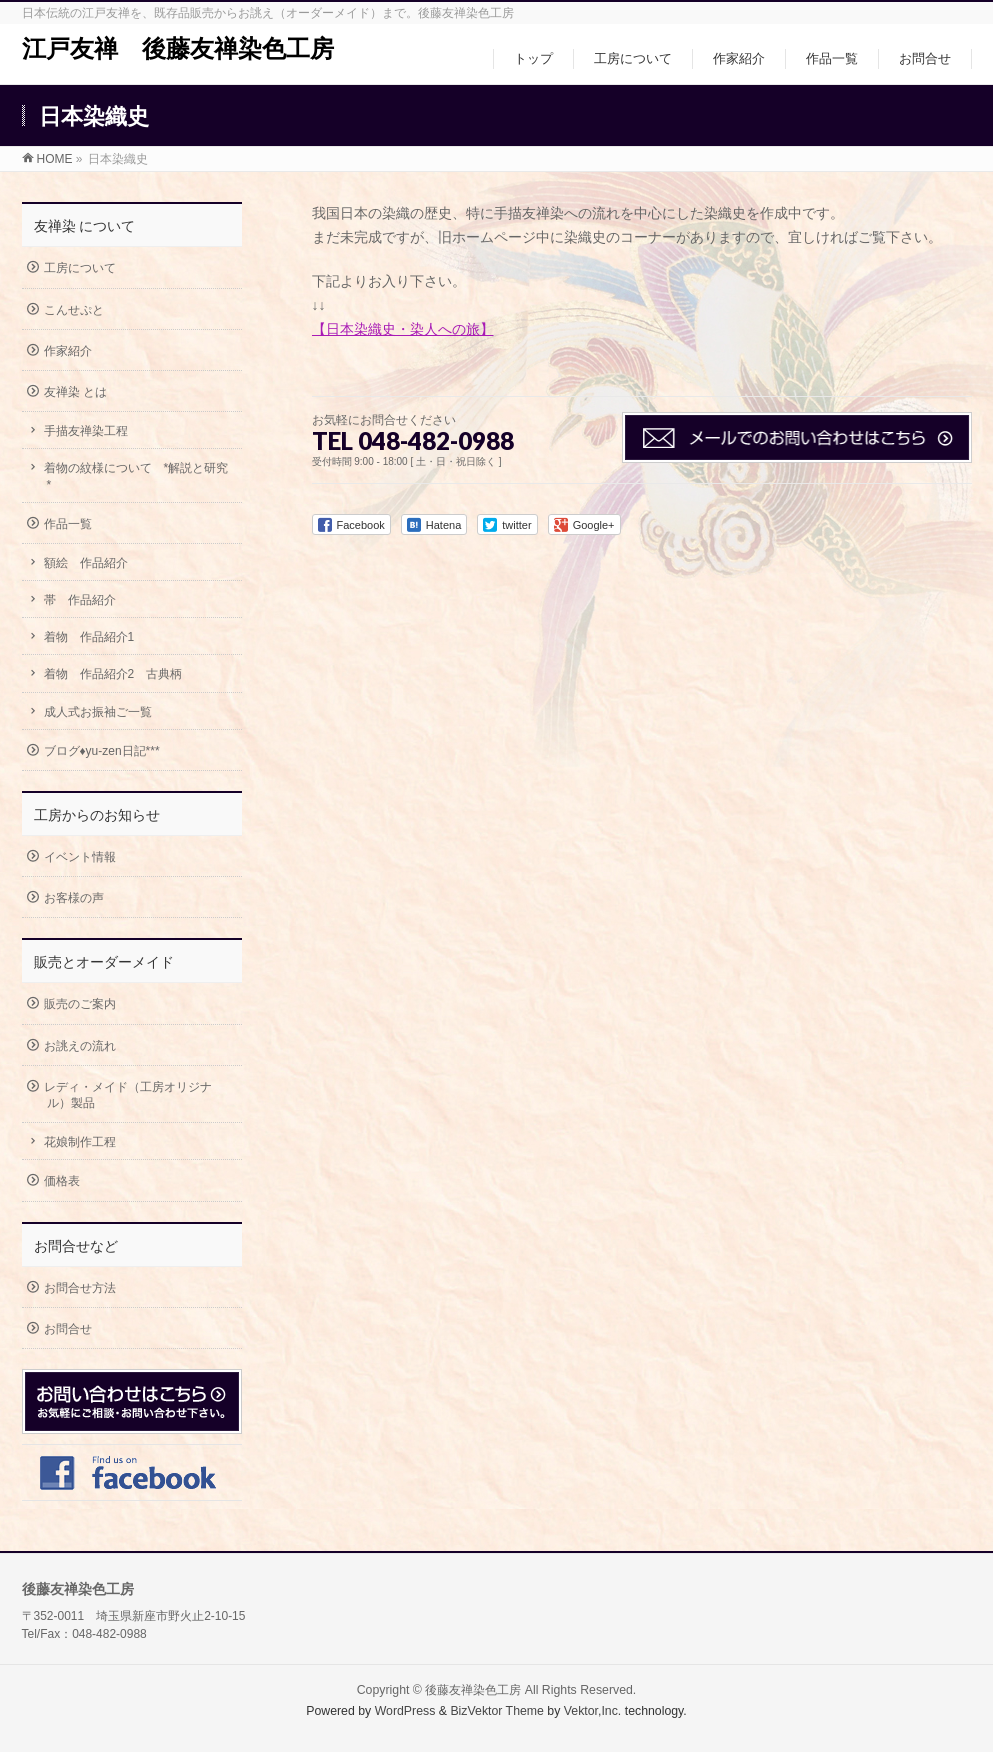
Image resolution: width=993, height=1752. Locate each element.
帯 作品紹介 (80, 600)
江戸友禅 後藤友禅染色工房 (178, 49)
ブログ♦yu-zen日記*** (102, 751)
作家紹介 (68, 351)
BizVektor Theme (497, 1711)
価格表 (62, 1181)
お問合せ (68, 1329)
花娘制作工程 (80, 1142)
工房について (80, 268)
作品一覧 (68, 524)
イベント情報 (80, 857)
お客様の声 (74, 898)
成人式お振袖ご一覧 (98, 712)
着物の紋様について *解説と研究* (136, 476)
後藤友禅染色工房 (473, 1690)
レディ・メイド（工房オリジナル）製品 (128, 1095)
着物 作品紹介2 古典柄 (113, 674)
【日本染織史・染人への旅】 (403, 329)
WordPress (405, 1711)
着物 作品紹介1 (89, 637)
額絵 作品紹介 (86, 563)
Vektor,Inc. (593, 1711)
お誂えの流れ (80, 1046)
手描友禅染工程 (86, 431)
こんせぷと (74, 310)
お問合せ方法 (80, 1288)
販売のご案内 (80, 1004)
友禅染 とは (75, 392)
